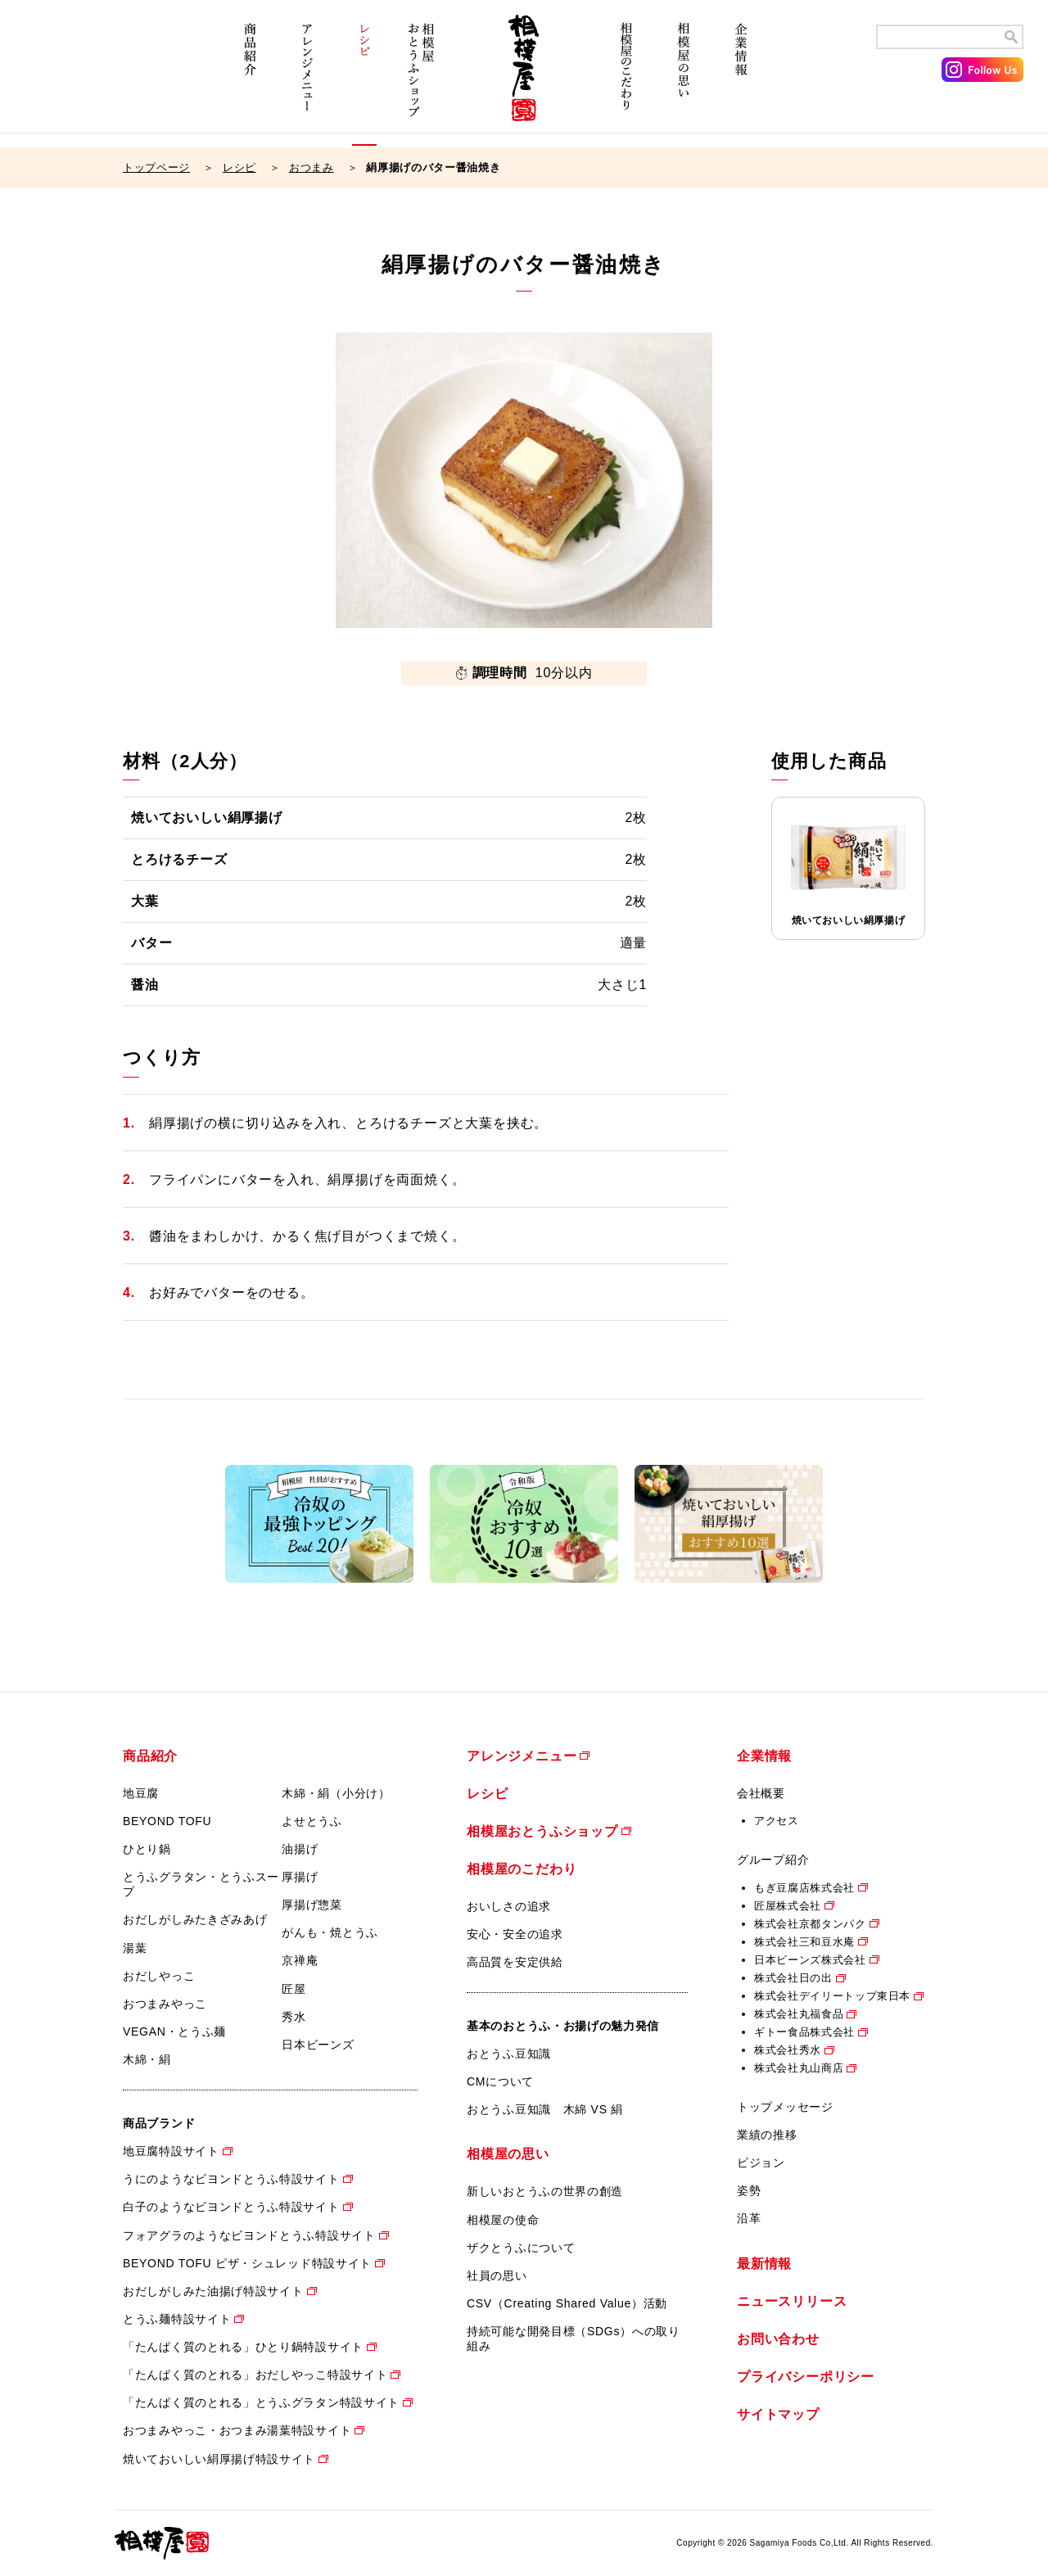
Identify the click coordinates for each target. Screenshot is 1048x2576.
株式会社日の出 (793, 1978)
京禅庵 (300, 1960)
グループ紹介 (773, 1859)
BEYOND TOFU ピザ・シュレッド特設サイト (247, 2263)
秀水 (293, 2016)
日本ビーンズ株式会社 (810, 1960)
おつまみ (311, 167)
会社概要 (761, 1793)
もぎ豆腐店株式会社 (804, 1888)
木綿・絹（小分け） (336, 1793)
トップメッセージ (785, 2106)
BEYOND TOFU (167, 1821)
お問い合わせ (778, 2339)
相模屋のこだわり (626, 79)
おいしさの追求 (509, 1906)
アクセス (776, 1820)
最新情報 (764, 2264)
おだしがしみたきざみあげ (195, 1919)
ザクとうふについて (521, 2247)
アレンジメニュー (307, 79)
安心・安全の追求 (515, 1934)
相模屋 (524, 79)
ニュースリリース (792, 2301)
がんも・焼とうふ (330, 1932)
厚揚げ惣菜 (312, 1904)
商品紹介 (249, 79)
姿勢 (749, 2190)
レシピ (364, 79)
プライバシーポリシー (805, 2377)
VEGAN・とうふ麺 (174, 2031)
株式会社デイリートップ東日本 (832, 1996)
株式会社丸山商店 (798, 2068)
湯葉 (135, 1948)
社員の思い (497, 2275)
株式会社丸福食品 (798, 2014)
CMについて (500, 2081)
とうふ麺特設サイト (177, 2318)
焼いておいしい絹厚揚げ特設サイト (219, 2458)
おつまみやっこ (165, 2003)
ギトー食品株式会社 (804, 2032)
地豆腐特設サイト (171, 2151)
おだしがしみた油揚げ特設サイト (213, 2291)
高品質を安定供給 (515, 1961)
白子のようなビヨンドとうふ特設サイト (231, 2206)
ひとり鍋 (147, 1848)
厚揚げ (300, 1876)
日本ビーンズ (318, 2044)
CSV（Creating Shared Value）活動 (567, 2303)
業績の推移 (767, 2134)
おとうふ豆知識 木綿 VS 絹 (545, 2109)
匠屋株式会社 (787, 1906)
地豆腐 (141, 1793)
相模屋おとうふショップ (421, 79)
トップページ (156, 167)
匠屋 (293, 1988)
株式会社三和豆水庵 (804, 1942)
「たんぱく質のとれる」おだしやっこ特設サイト (255, 2374)
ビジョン (761, 2162)
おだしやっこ (159, 1975)
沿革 (749, 2218)
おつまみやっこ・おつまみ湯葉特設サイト (237, 2430)
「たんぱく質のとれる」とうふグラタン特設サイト (261, 2402)
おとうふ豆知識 (509, 2053)
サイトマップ (778, 2414)
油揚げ (300, 1848)
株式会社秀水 (787, 2050)
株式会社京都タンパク (810, 1924)
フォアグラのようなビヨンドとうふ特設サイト (249, 2235)
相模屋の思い (683, 79)
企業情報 (741, 79)
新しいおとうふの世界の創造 (545, 2191)
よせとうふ (312, 1821)
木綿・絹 (147, 2059)
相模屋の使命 (503, 2219)
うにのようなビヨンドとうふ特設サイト (231, 2178)
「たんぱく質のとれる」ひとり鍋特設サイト (243, 2346)
